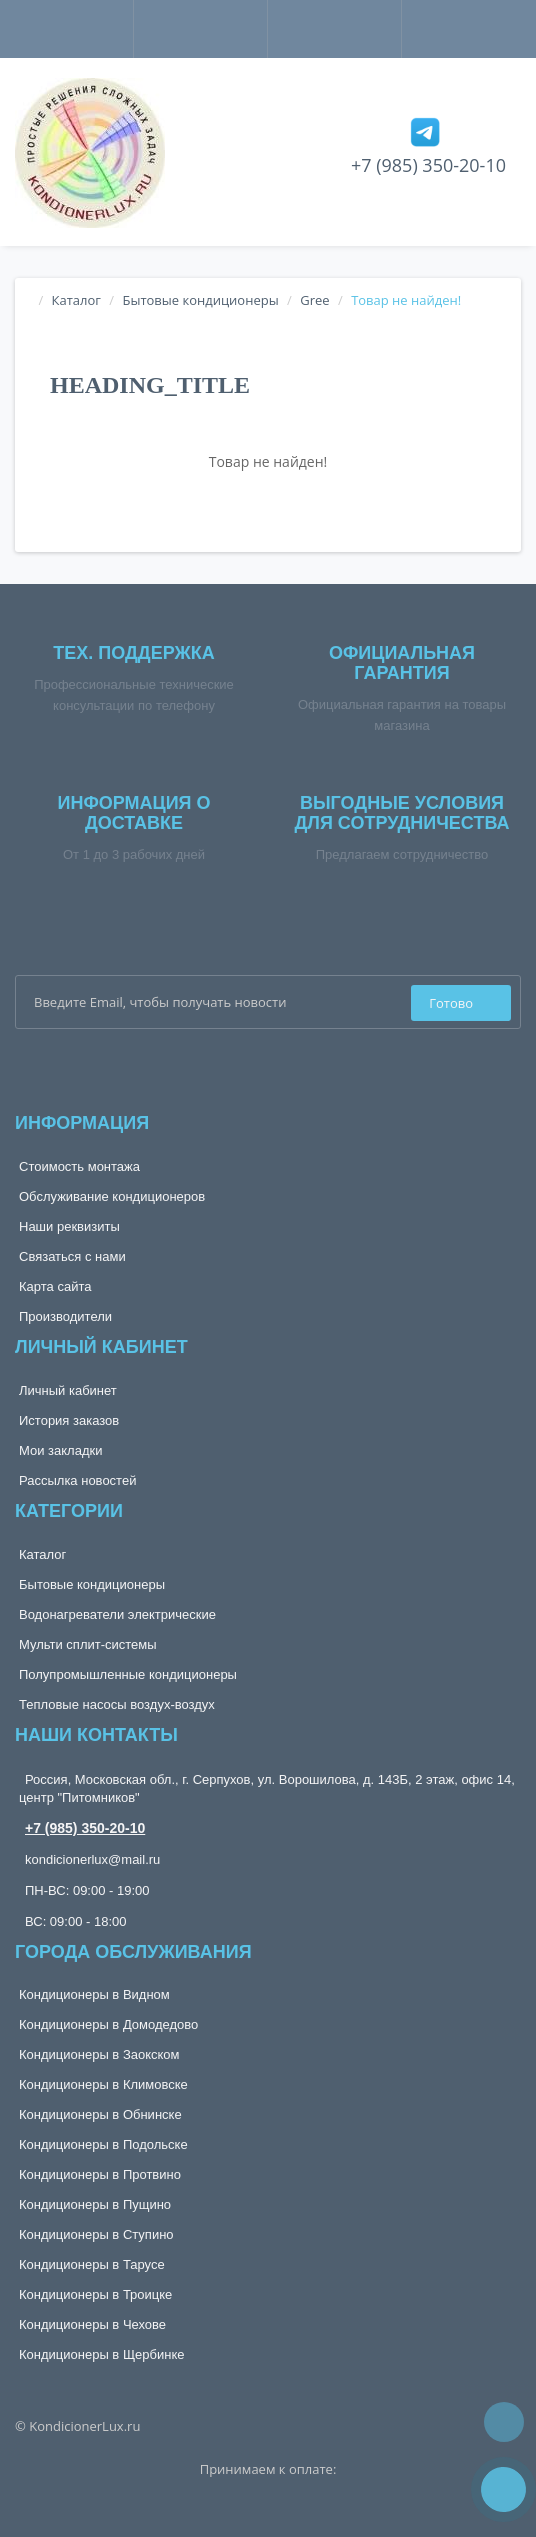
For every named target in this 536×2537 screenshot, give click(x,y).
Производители (65, 1316)
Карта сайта (55, 1286)
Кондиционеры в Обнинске (100, 2114)
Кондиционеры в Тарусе (92, 2264)
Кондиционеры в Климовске (103, 2084)
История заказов (69, 1420)
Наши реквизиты (69, 1226)
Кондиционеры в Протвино (100, 2174)
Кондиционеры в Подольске (103, 2144)
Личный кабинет (68, 1390)
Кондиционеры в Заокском (99, 2054)
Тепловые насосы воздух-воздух (117, 1704)
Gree (314, 300)
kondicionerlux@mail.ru (92, 1859)
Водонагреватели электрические (117, 1614)
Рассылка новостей (77, 1480)
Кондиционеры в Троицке (95, 2294)
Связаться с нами (72, 1256)
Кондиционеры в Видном (94, 1994)
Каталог (76, 300)
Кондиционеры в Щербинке (101, 2354)
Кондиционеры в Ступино (96, 2234)
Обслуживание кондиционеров (112, 1196)
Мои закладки (60, 1450)
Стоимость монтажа (79, 1166)
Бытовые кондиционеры (200, 300)
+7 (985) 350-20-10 (428, 165)
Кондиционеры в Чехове (92, 2324)
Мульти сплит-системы (88, 1644)
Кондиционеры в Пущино (95, 2204)
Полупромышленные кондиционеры (128, 1674)
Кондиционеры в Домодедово (108, 2024)
